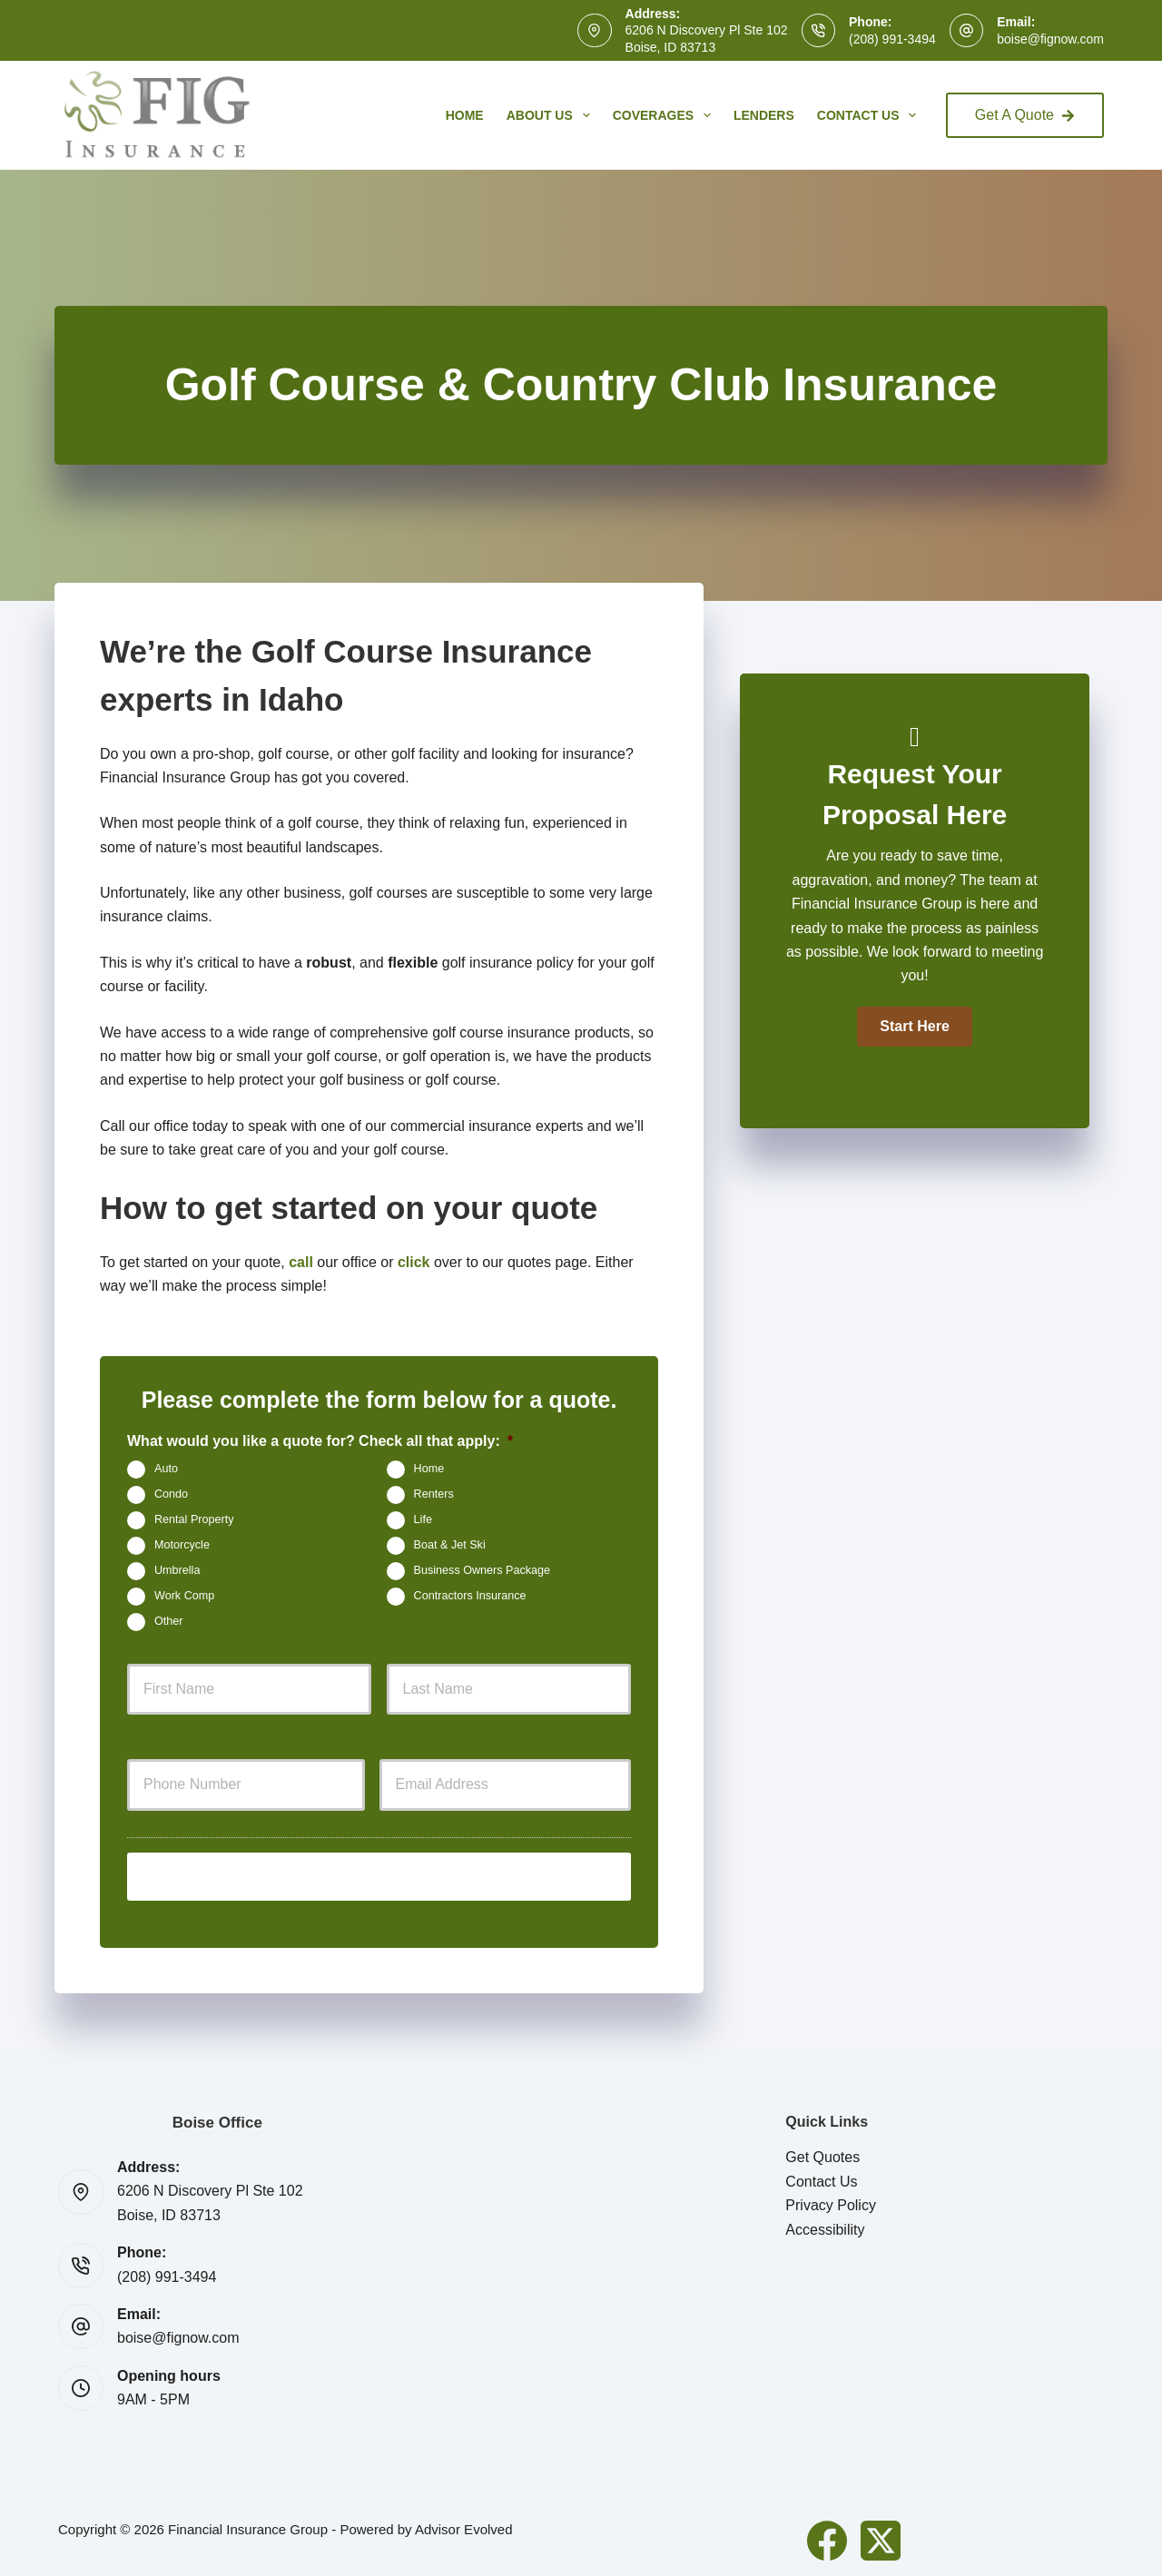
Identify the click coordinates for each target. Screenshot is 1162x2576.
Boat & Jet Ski (450, 1545)
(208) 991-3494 (892, 39)
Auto (166, 1468)
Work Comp (184, 1595)
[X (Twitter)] (881, 2533)
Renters (434, 1494)
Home (465, 115)
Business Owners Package (482, 1570)
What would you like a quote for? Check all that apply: (320, 1441)
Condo (171, 1494)
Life (423, 1519)
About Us (552, 115)
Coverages (665, 115)
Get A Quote (1025, 115)
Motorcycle (182, 1545)
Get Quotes (822, 2150)
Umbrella (177, 1570)
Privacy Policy (830, 2199)
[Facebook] (827, 2533)
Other (168, 1621)
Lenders (764, 115)
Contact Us (870, 115)
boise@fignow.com (1050, 39)
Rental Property (194, 1519)
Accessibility (824, 2222)
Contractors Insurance (470, 1595)
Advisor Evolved (464, 2522)
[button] (914, 1027)
